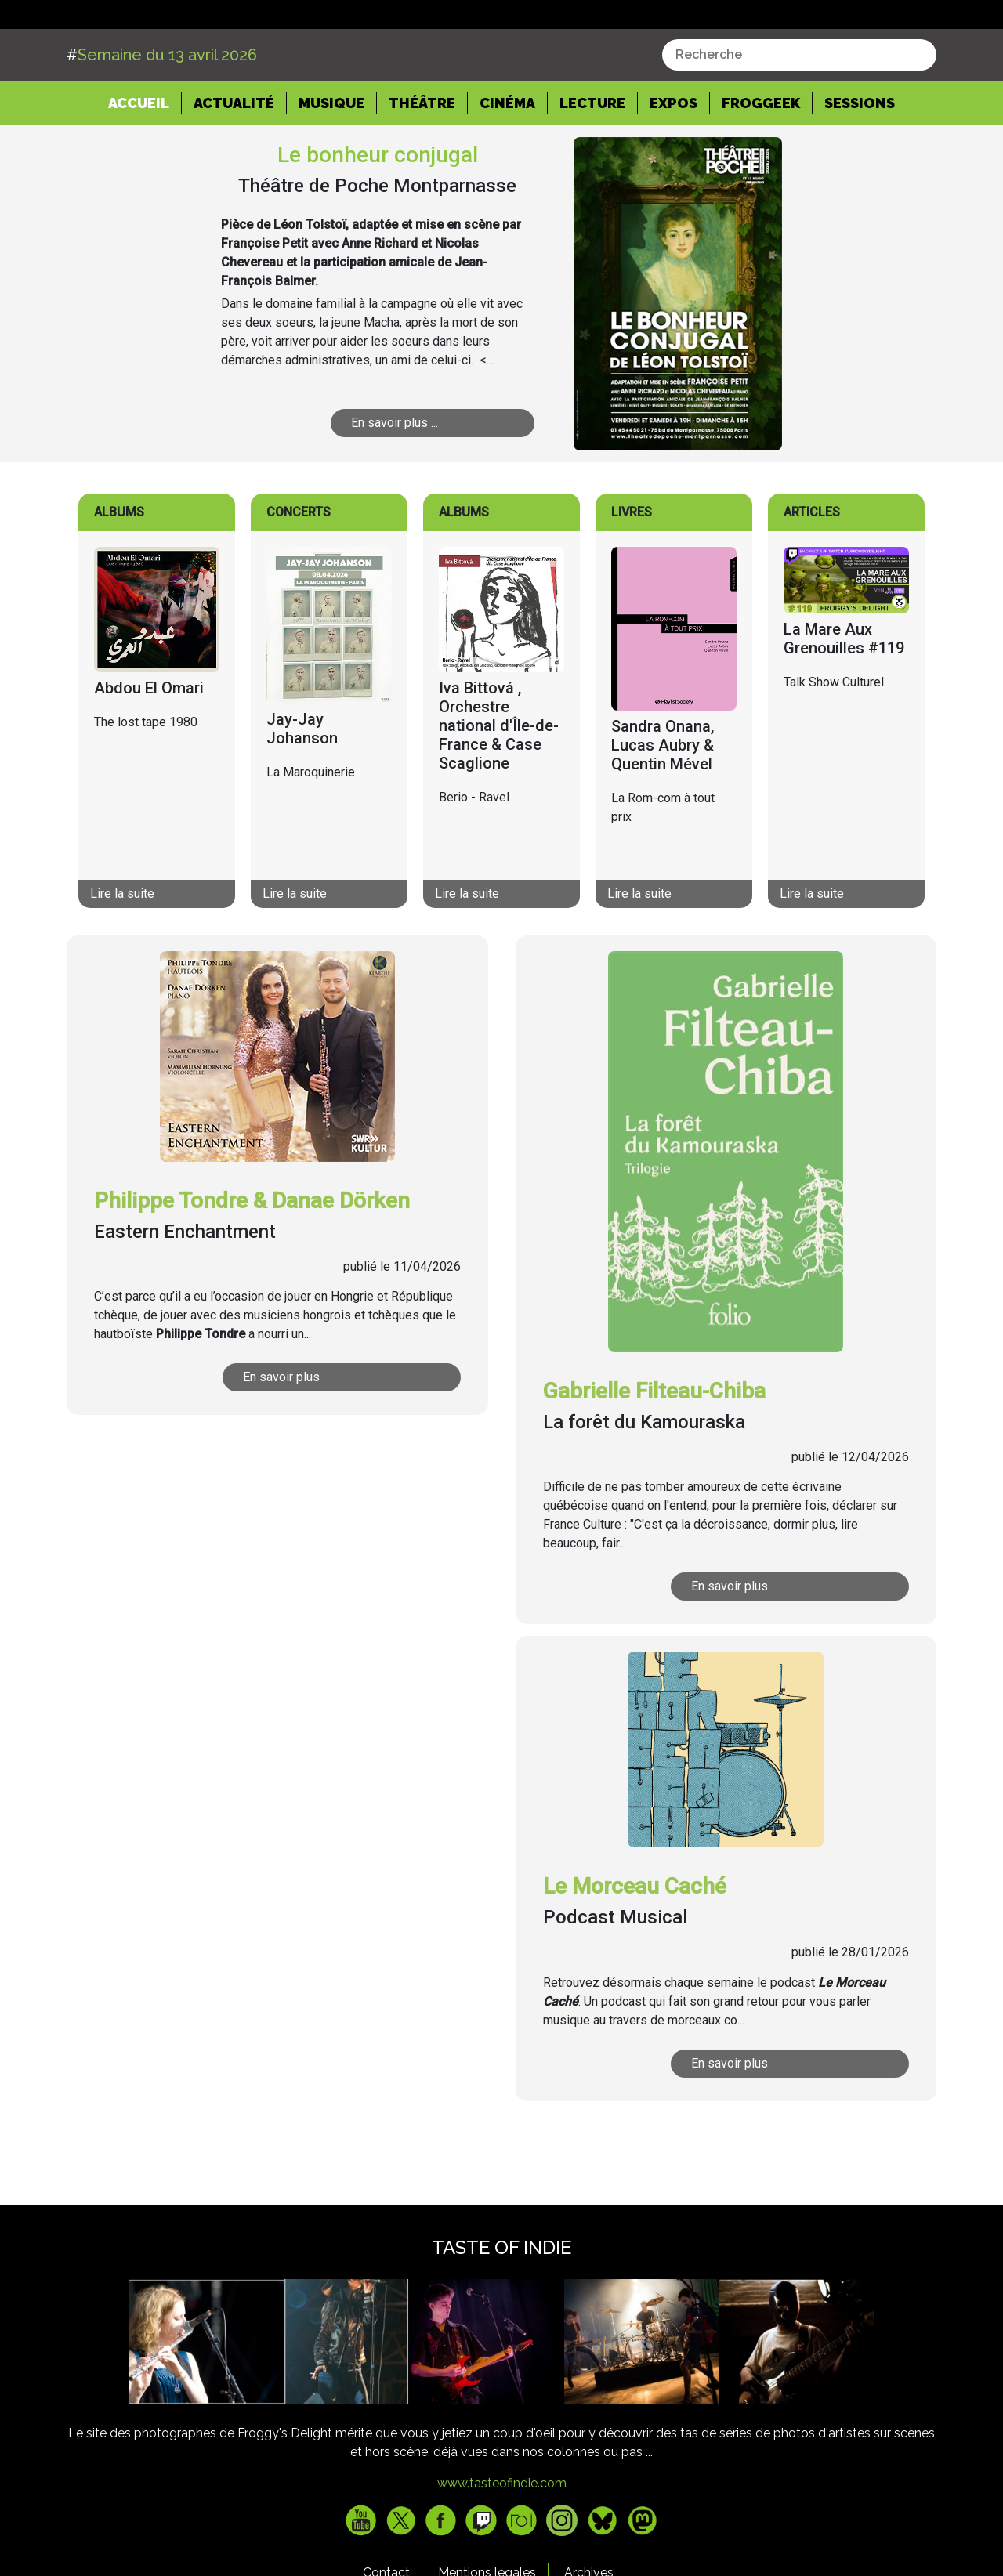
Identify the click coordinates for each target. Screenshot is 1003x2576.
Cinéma (507, 162)
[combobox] (799, 114)
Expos (673, 162)
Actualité (234, 162)
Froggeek (761, 162)
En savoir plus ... (394, 482)
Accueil (145, 160)
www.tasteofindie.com (502, 2542)
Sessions (859, 162)
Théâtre (422, 162)
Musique (331, 162)
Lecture (592, 162)
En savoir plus (281, 1436)
